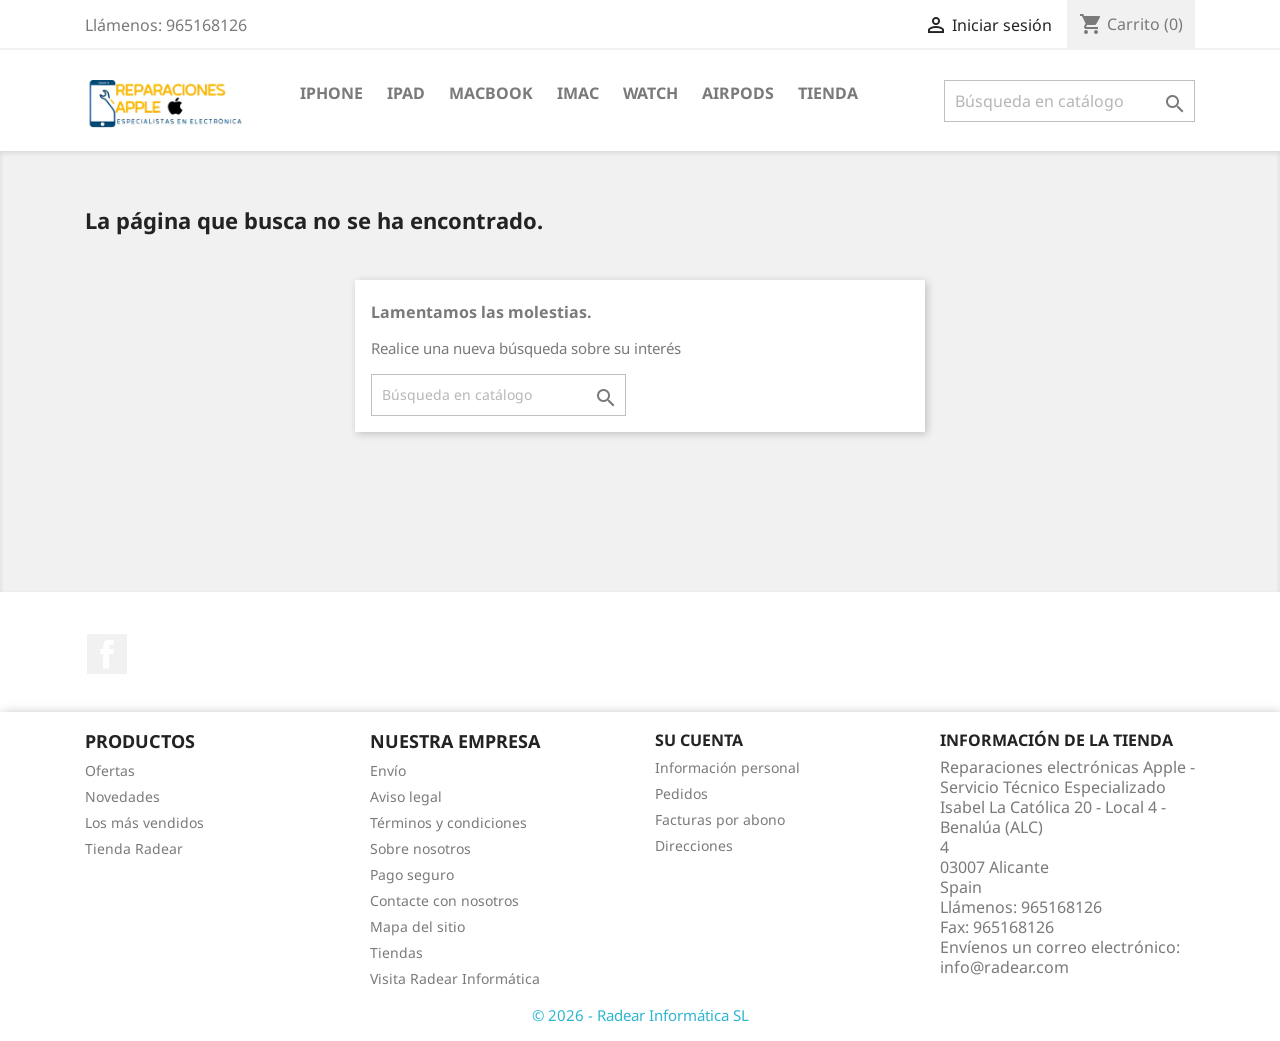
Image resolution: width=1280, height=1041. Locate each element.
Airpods (738, 93)
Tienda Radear (134, 848)
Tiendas (396, 952)
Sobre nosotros (420, 848)
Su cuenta (699, 740)
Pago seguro (412, 874)
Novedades (122, 796)
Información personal (727, 767)
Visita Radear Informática (455, 978)
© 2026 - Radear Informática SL (640, 1015)
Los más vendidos (144, 822)
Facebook (107, 654)
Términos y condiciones (448, 822)
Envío (388, 770)
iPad (406, 93)
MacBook (491, 93)
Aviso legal (406, 796)
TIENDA (828, 93)
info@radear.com (1004, 967)
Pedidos (681, 793)
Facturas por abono (720, 819)
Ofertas (110, 770)
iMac (578, 93)
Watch (650, 93)
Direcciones (694, 845)
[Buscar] (1069, 101)
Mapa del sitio (417, 926)
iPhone (331, 93)
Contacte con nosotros (444, 900)
